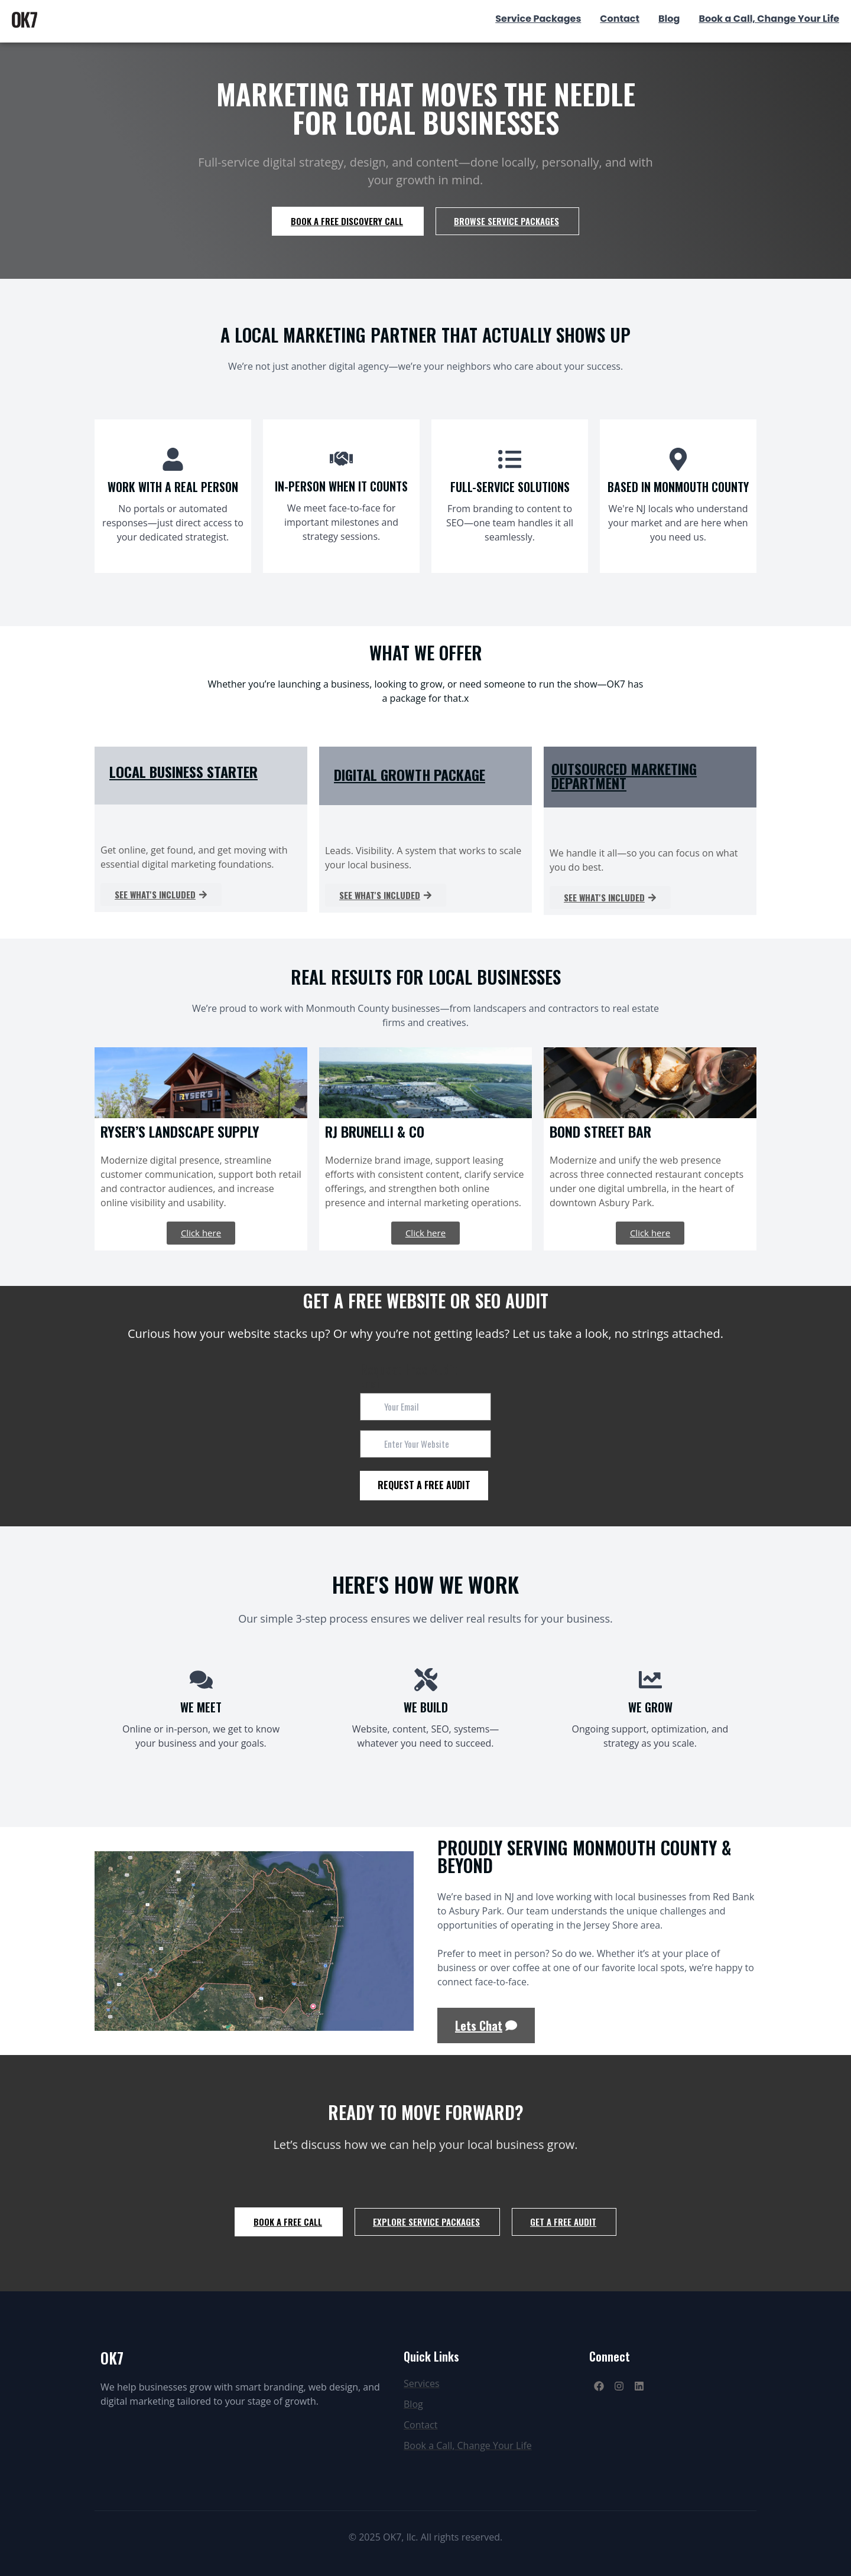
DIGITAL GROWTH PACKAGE (409, 774)
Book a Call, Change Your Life (769, 18)
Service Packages (538, 18)
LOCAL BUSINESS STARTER (183, 771)
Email (370, 1383)
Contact (619, 18)
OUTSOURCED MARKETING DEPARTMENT (624, 775)
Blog (669, 18)
